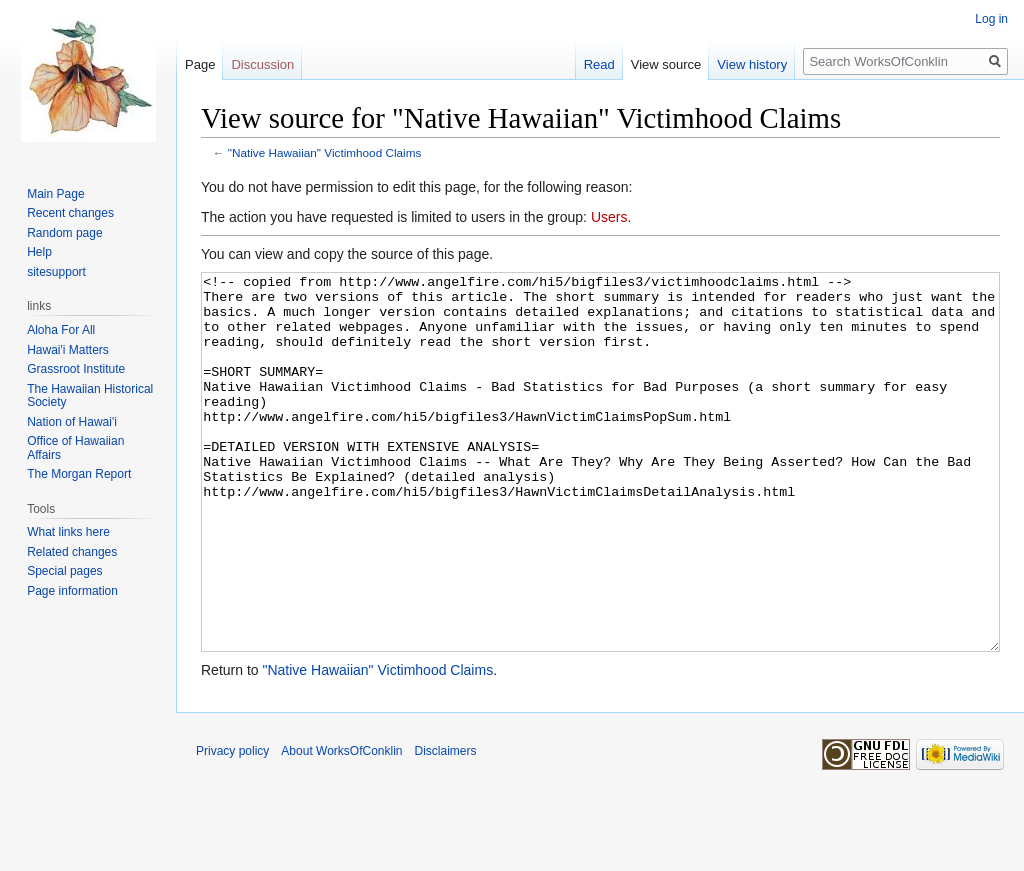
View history (752, 64)
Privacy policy (232, 826)
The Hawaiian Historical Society (90, 396)
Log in (991, 19)
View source (666, 64)
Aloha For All (61, 330)
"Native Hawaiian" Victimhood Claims (325, 152)
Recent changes (70, 213)
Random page (64, 233)
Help (39, 252)
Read (599, 64)
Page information (72, 591)
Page (200, 64)
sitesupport (56, 272)
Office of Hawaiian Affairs (75, 448)
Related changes (72, 552)
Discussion (262, 64)
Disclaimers (446, 826)
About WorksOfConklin (341, 826)
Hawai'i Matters (68, 350)
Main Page (55, 194)
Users (609, 217)
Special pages (64, 571)
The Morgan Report (79, 474)
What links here (68, 532)
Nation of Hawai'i (72, 422)
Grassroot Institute (76, 369)
